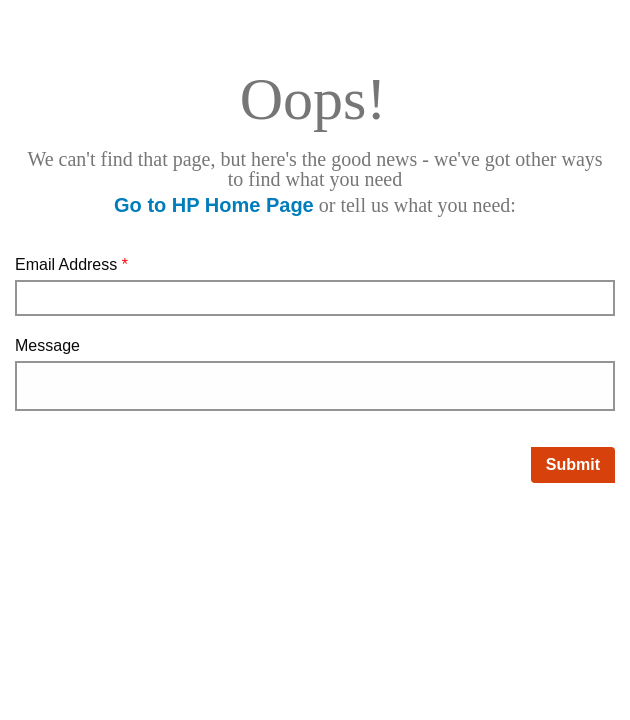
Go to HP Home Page (214, 205)
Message (47, 345)
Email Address (71, 264)
